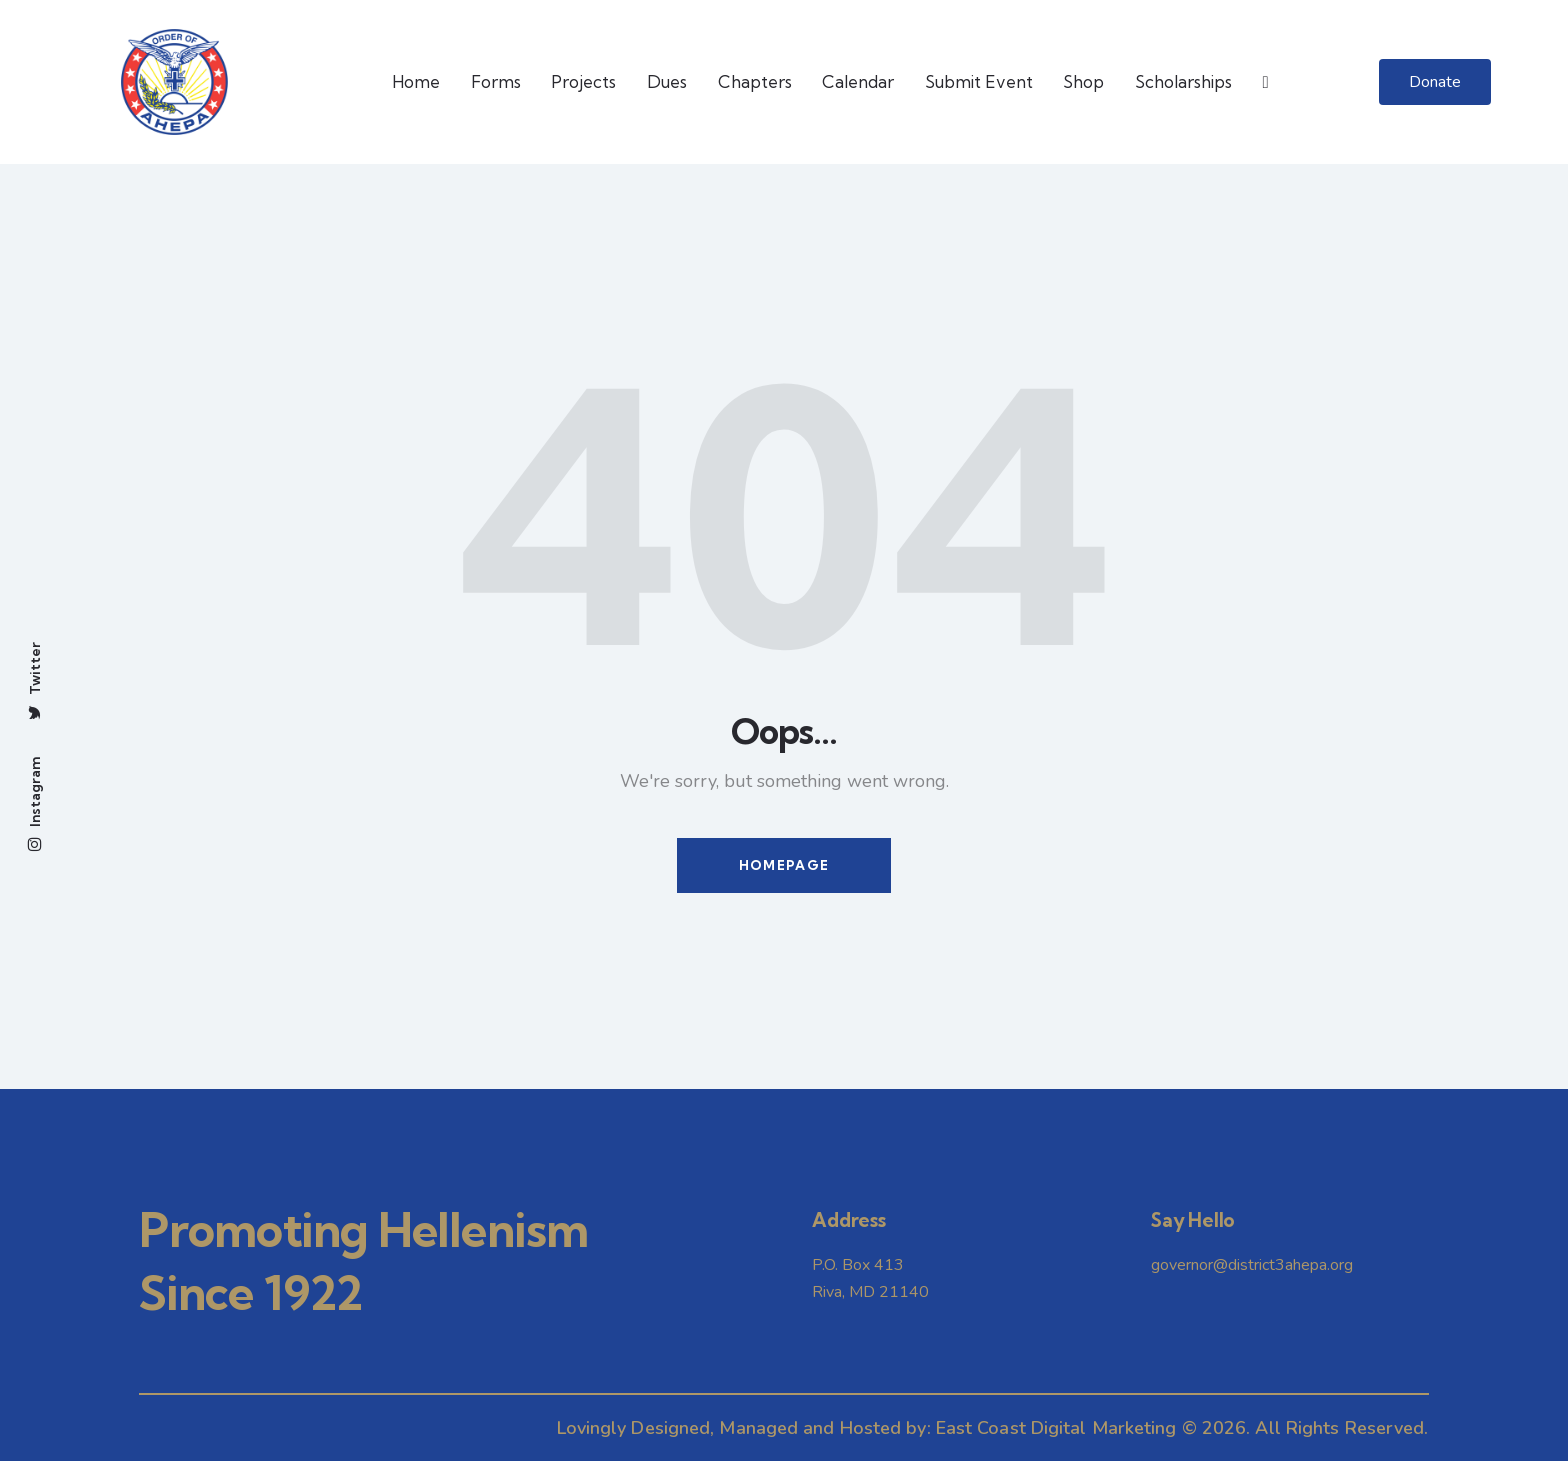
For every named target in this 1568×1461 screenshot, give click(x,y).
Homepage (784, 865)
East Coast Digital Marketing (1056, 1428)
